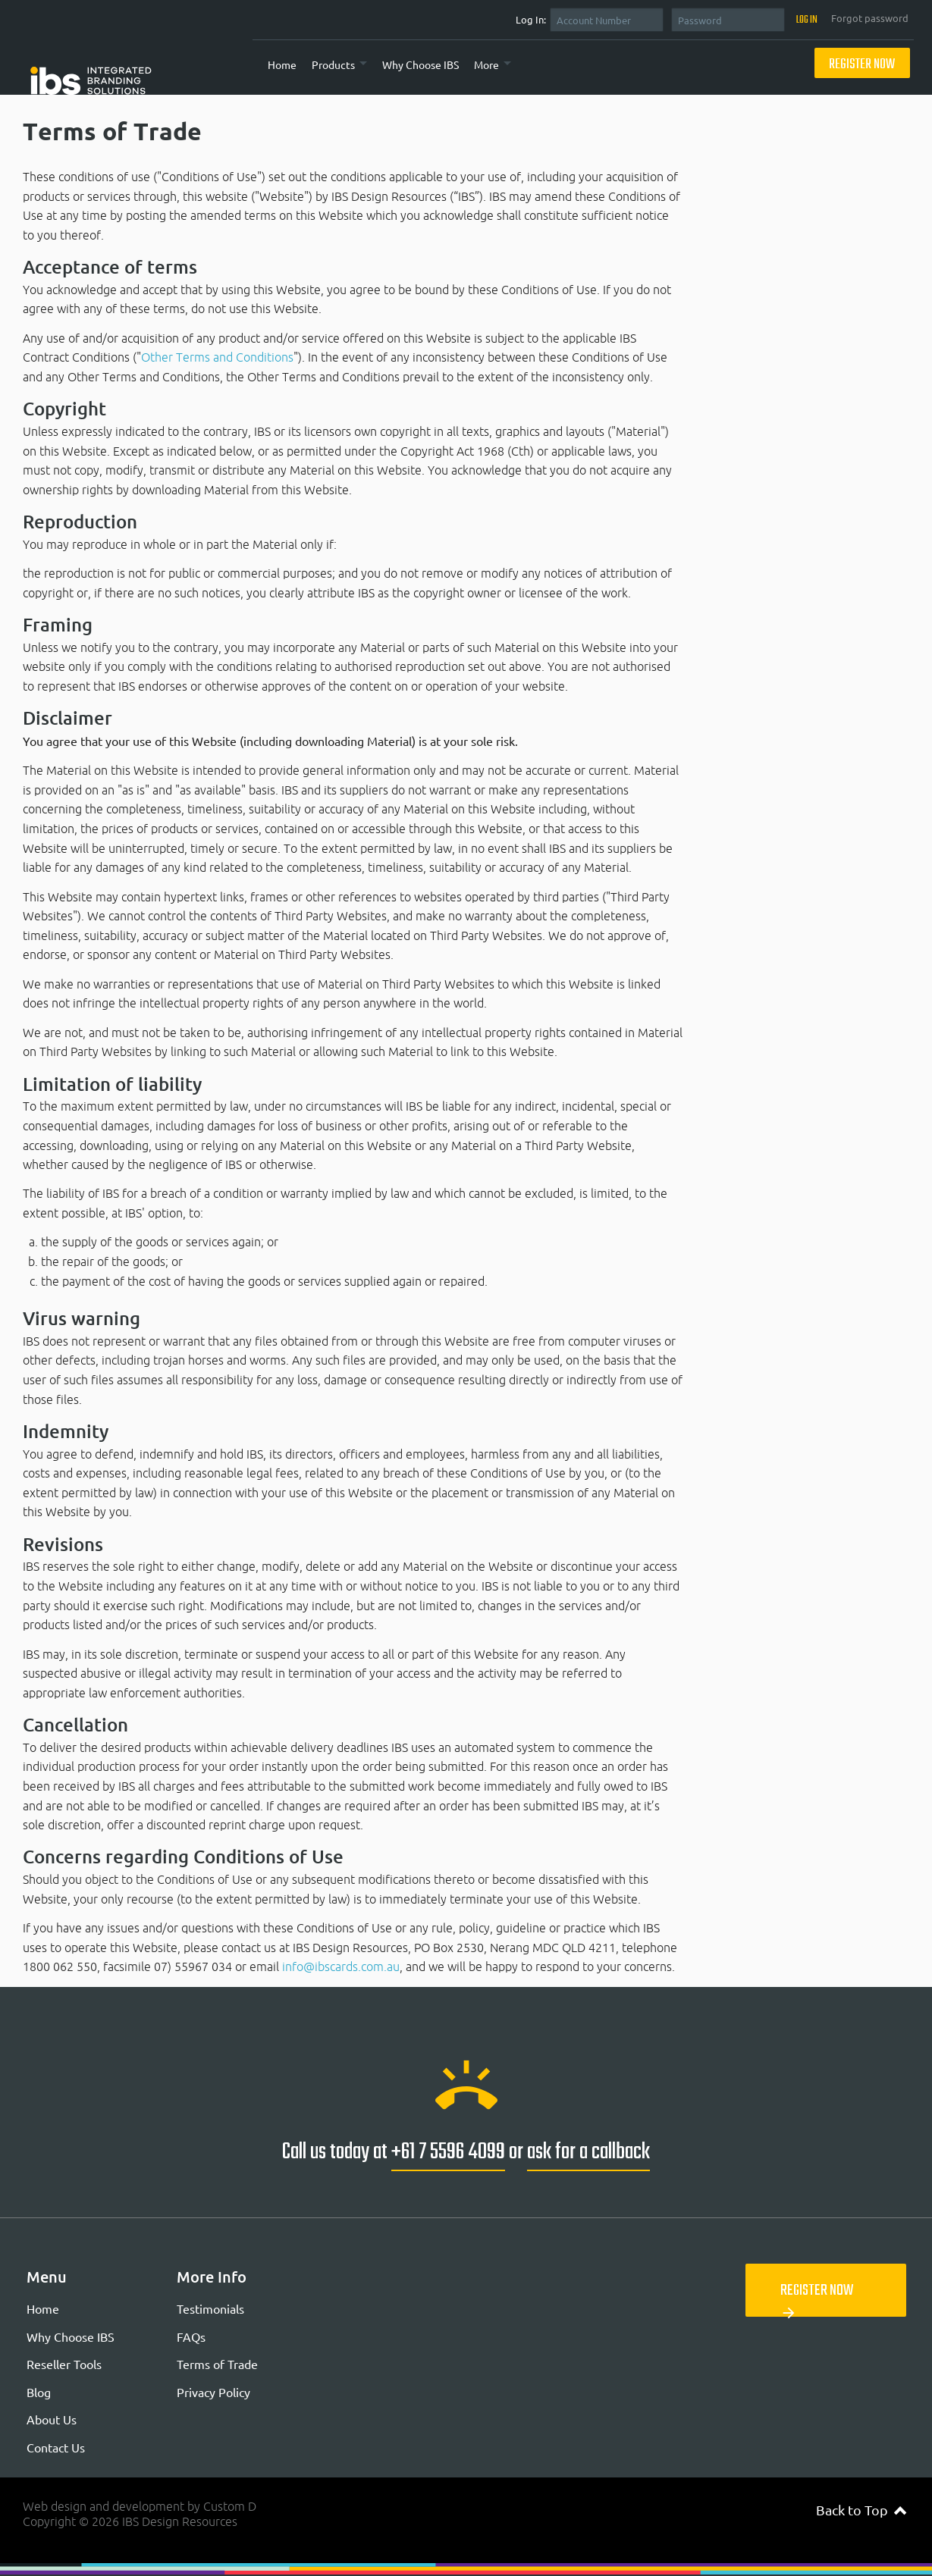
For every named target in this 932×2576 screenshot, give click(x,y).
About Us (52, 2419)
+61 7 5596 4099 (448, 2152)
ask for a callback (588, 2152)
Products (333, 64)
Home (282, 64)
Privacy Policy (213, 2391)
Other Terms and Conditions (217, 357)
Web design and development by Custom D (139, 2506)
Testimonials (210, 2308)
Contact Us (56, 2447)
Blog (39, 2391)
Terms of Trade (217, 2363)
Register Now (862, 65)
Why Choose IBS (420, 64)
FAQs (191, 2336)
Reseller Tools (64, 2363)
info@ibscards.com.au (341, 1966)
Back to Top (861, 2510)
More (486, 64)
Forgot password (869, 18)
